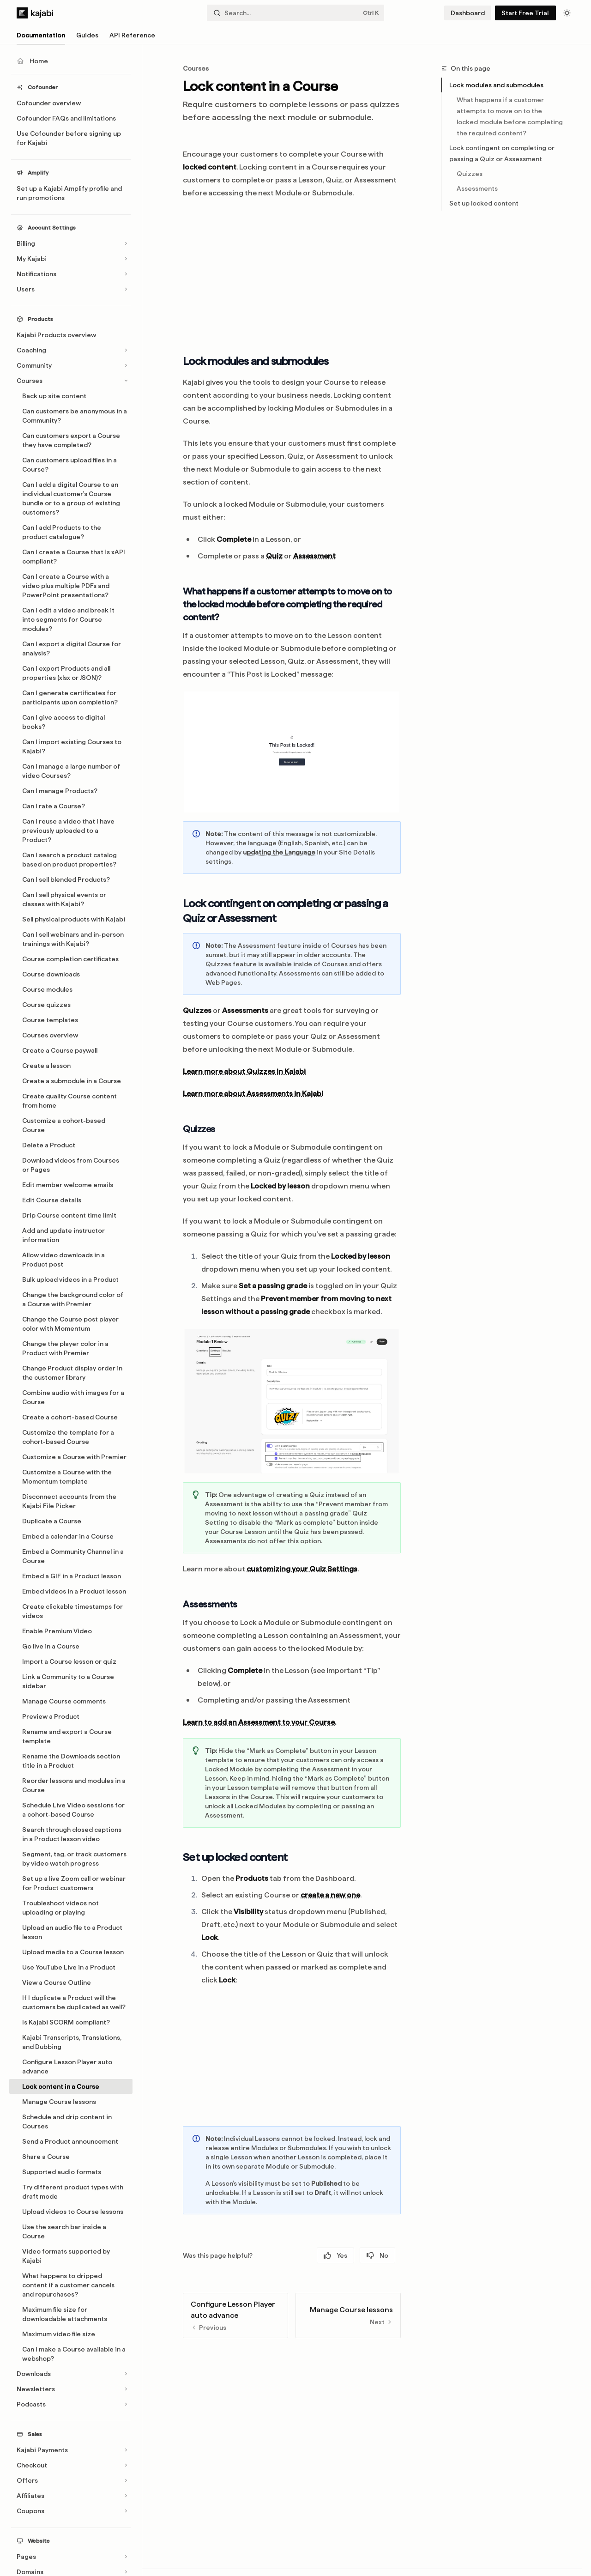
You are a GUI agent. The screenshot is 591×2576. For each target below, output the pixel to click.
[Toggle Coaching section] (71, 350)
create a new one (330, 1895)
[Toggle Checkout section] (71, 2465)
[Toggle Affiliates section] (71, 2495)
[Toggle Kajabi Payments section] (71, 2450)
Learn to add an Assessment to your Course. (259, 1722)
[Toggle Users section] (71, 289)
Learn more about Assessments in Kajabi (253, 1093)
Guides (87, 37)
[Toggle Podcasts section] (71, 2404)
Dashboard (468, 13)
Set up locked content (484, 203)
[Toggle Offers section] (71, 2480)
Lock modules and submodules (496, 85)
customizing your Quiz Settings (302, 1568)
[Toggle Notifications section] (71, 274)
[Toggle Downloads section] (71, 2373)
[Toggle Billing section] (71, 243)
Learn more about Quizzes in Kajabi (244, 1071)
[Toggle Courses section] (71, 380)
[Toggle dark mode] (567, 13)
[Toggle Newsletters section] (71, 2389)
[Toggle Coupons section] (71, 2510)
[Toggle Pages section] (71, 2556)
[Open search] (295, 13)
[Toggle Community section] (71, 365)
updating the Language (279, 852)
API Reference (132, 37)
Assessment (314, 556)
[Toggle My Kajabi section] (71, 258)
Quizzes (469, 173)
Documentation (41, 37)
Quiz (274, 556)
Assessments (477, 188)
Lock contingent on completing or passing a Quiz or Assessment (502, 153)
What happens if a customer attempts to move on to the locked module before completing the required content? (510, 116)
